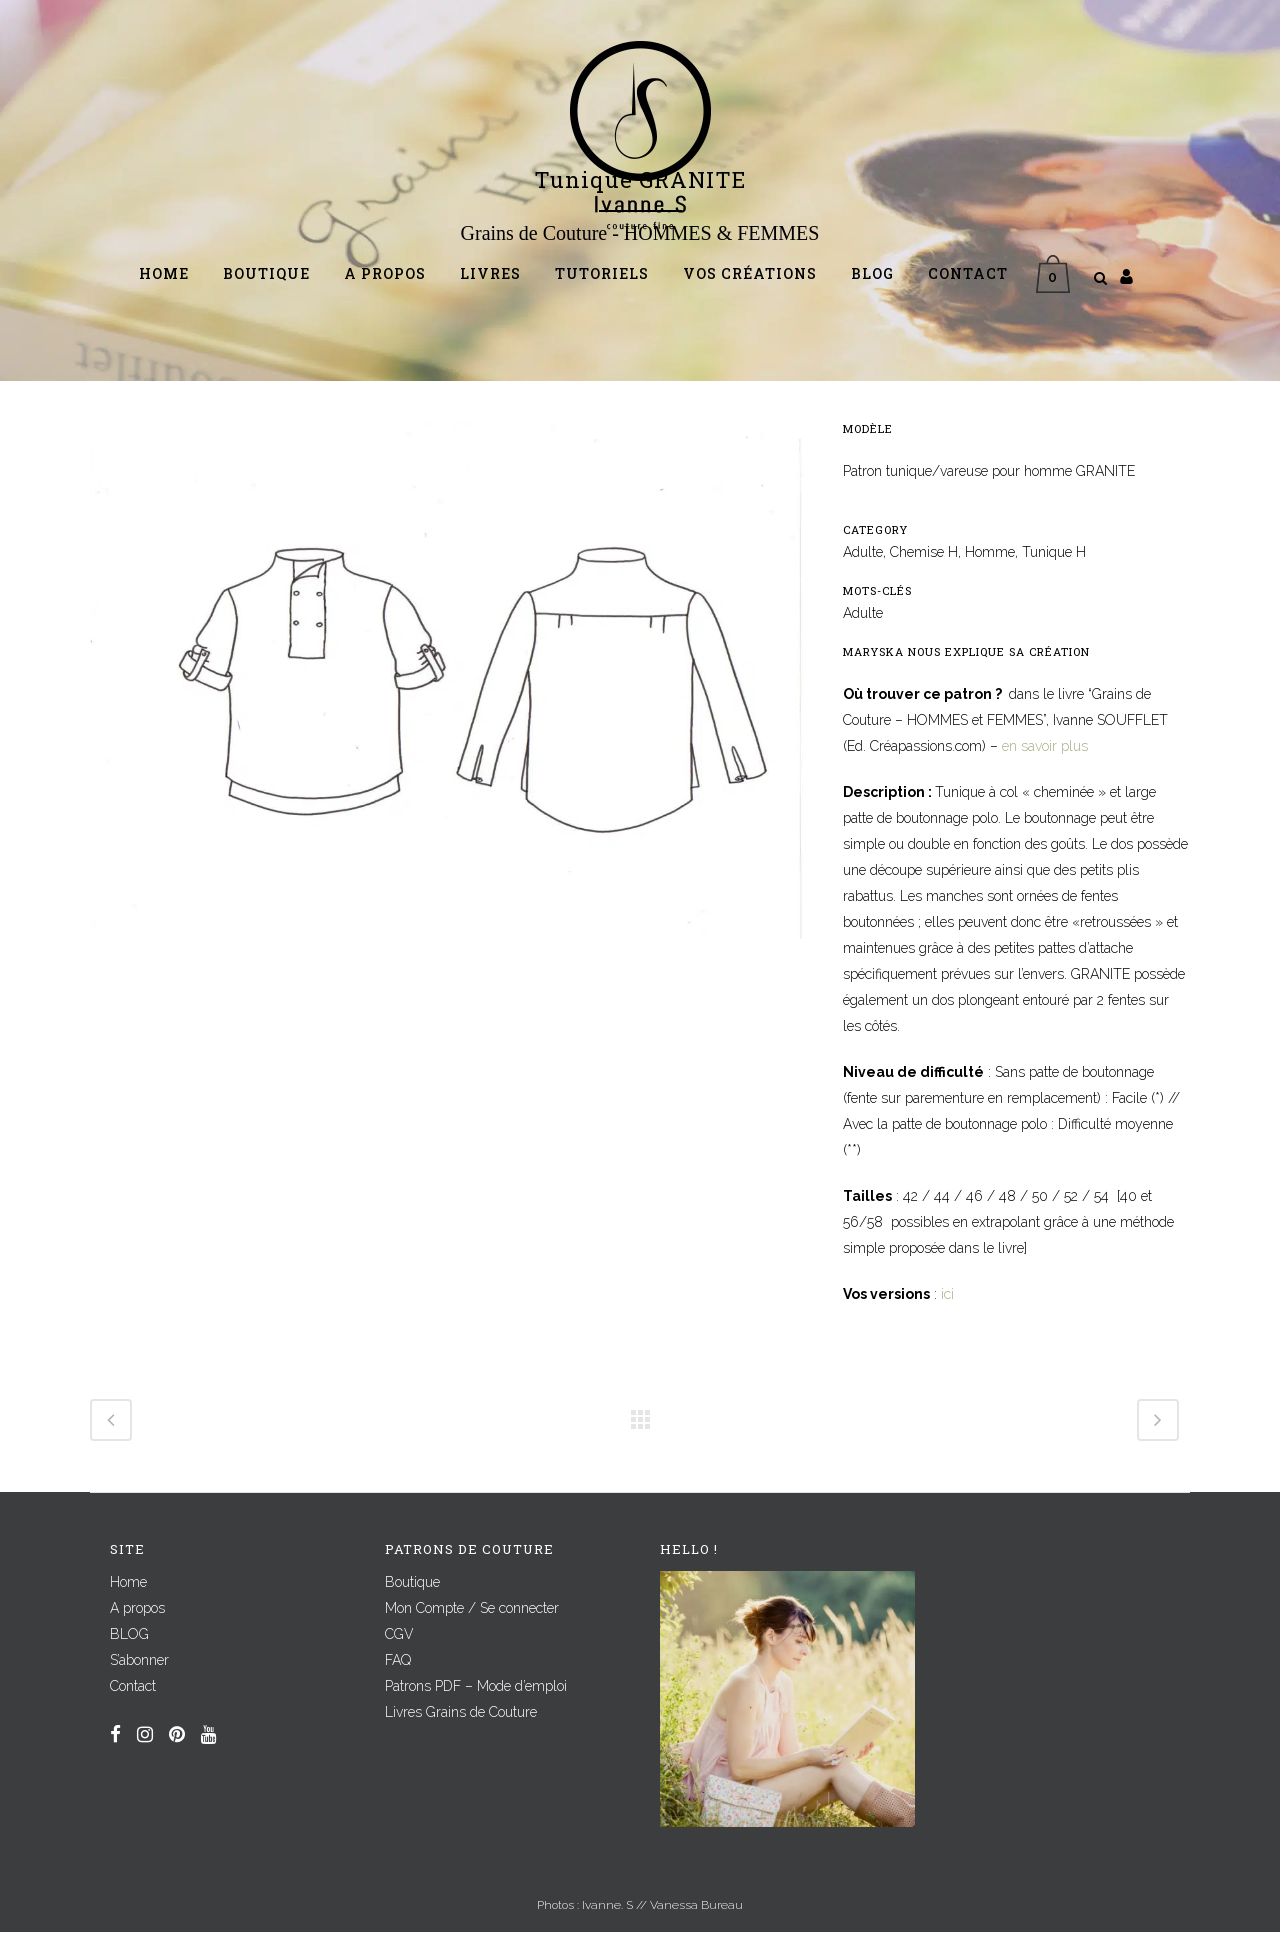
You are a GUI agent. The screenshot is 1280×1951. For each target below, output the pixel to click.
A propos (137, 1627)
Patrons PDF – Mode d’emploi (476, 1705)
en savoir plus (1045, 765)
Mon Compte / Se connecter (472, 1627)
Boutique (412, 1601)
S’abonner (139, 1679)
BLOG (129, 1653)
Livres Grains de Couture (461, 1731)
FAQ (398, 1679)
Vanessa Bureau (696, 1924)
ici (947, 1313)
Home (128, 1601)
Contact (133, 1705)
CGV (399, 1653)
